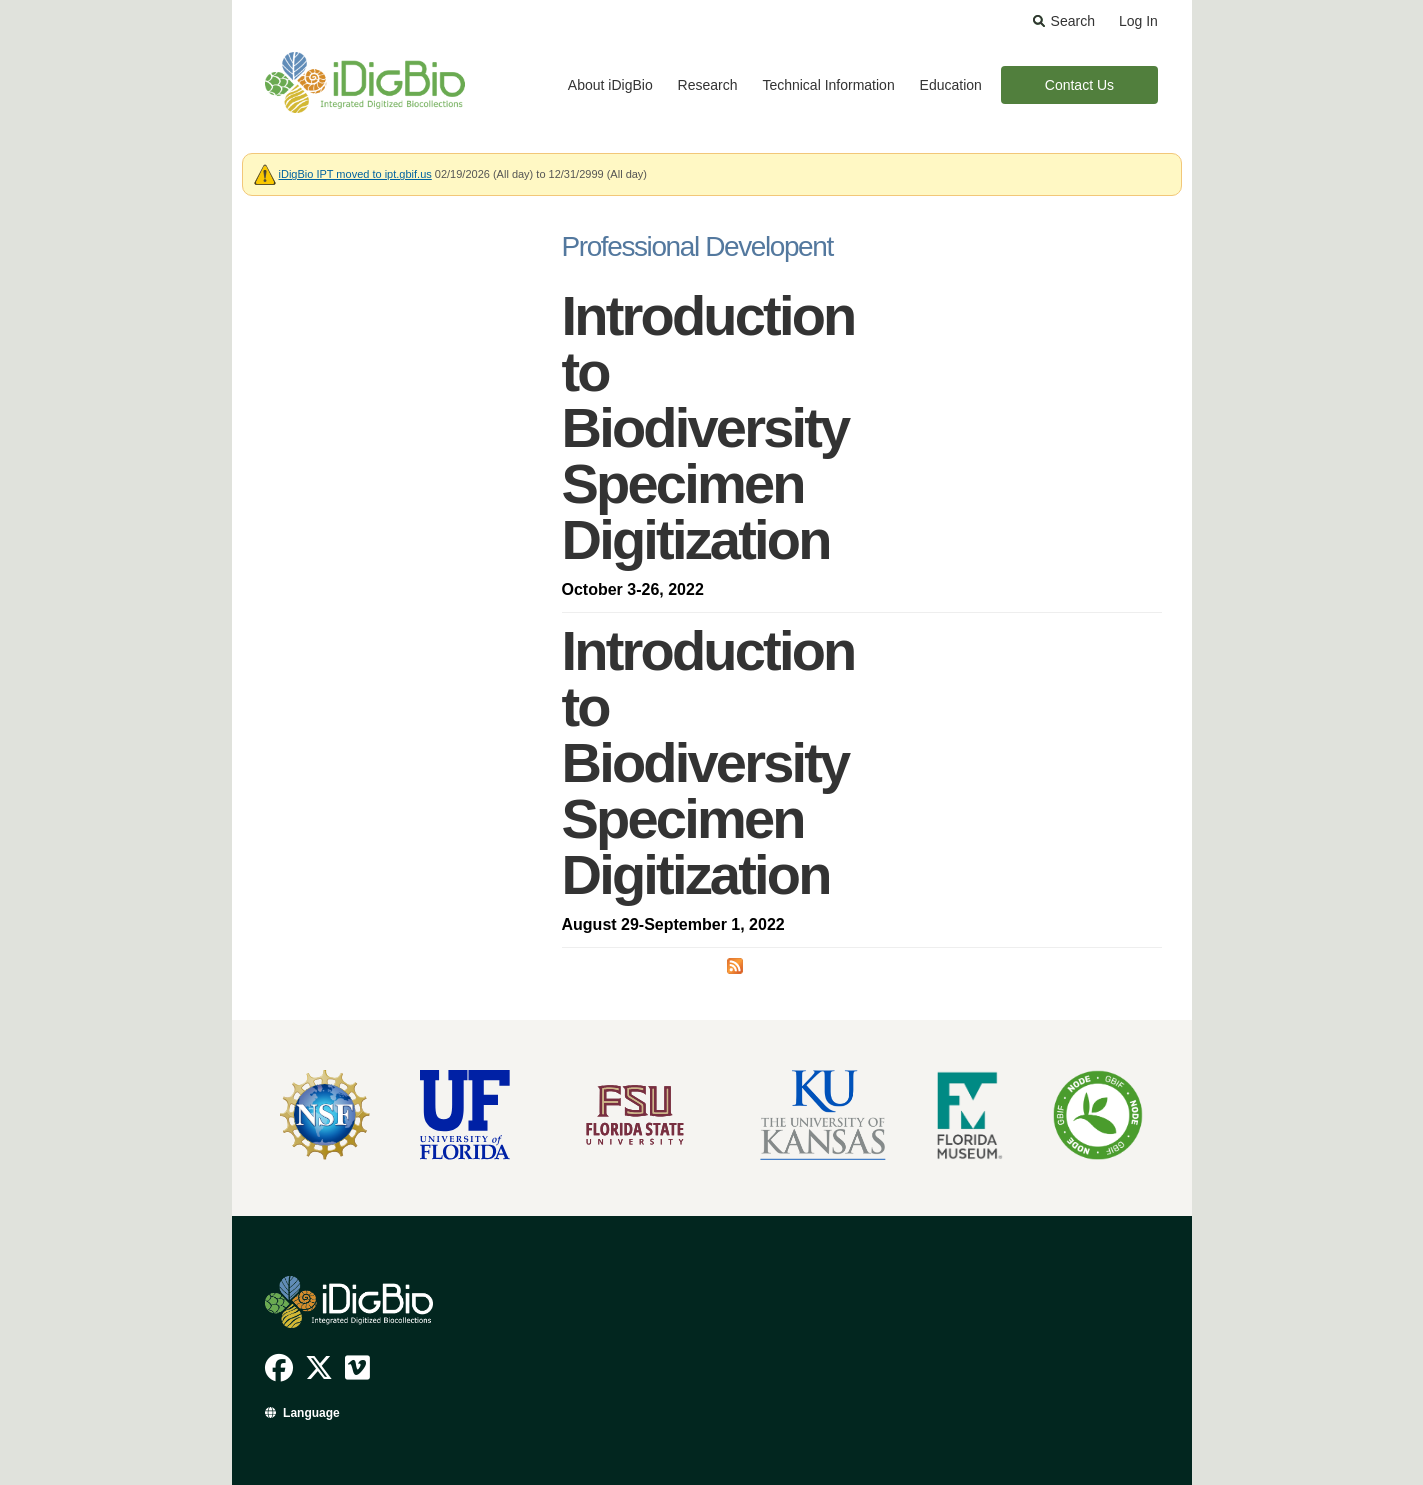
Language (311, 1413)
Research (708, 85)
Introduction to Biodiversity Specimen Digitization (708, 427)
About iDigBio (610, 85)
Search (1073, 21)
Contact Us (1079, 85)
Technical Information (828, 85)
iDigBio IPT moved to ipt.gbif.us (355, 174)
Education (951, 85)
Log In (1138, 21)
